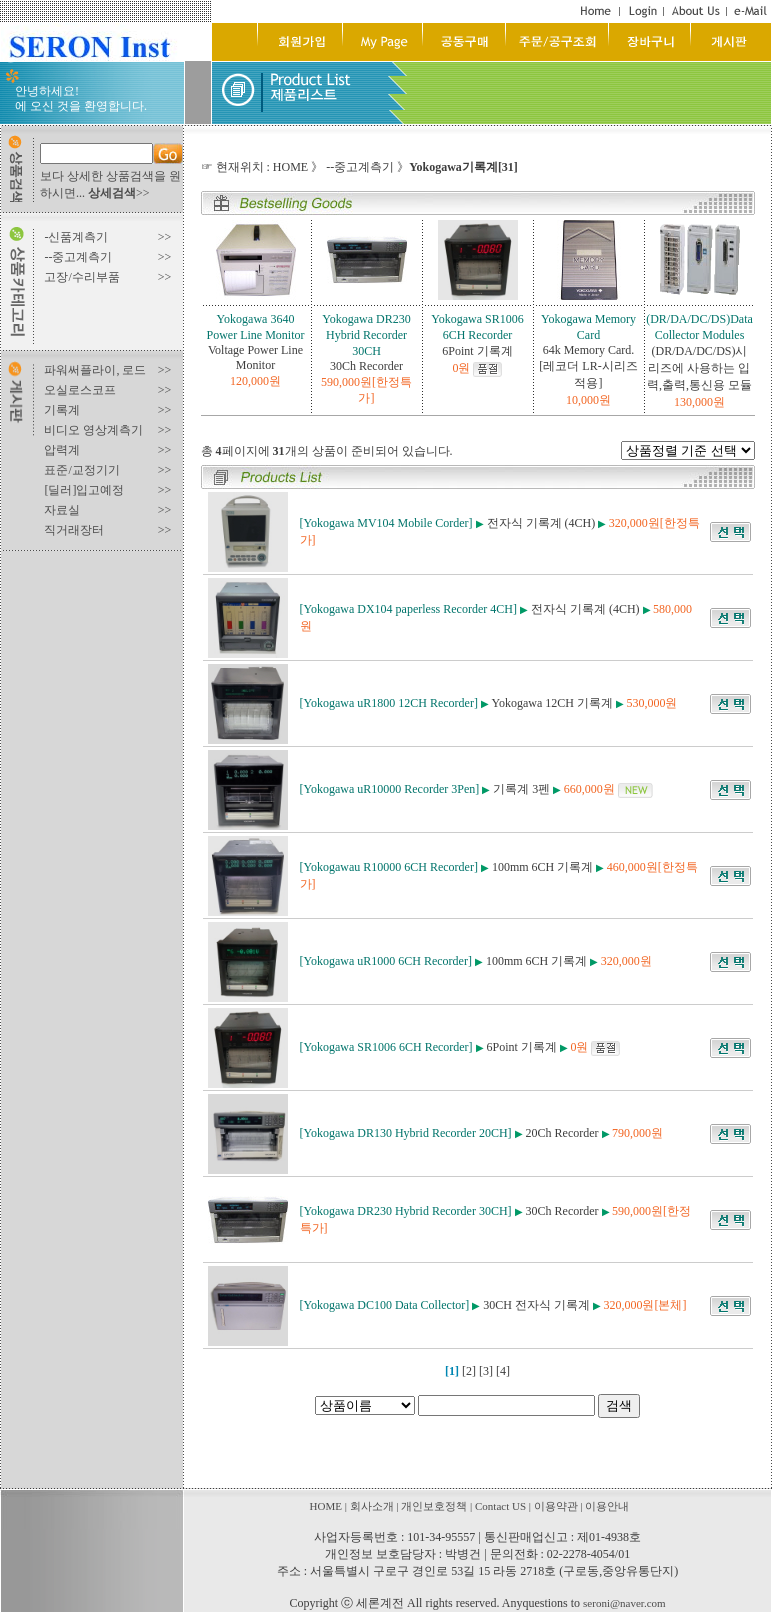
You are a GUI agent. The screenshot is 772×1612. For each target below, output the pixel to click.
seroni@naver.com (624, 1603)
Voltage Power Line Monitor (255, 357)
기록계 (62, 410)
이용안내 (607, 1506)
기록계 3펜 (521, 789)
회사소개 (372, 1506)
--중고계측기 (78, 257)
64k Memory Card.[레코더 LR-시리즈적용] (588, 366)
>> (119, 193)
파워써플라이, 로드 (95, 370)
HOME (290, 167)
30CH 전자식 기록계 (536, 1305)
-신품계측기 (76, 237)
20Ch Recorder (562, 1133)
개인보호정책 (434, 1506)
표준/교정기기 (81, 470)
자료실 (62, 510)
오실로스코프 (80, 390)
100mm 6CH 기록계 (542, 867)
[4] (503, 1371)
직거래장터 (74, 530)
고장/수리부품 (81, 277)
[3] (486, 1371)
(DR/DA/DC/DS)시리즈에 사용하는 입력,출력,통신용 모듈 (699, 368)
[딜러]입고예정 (84, 490)
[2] (469, 1371)
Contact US (500, 1506)
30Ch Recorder (366, 366)
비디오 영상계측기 (93, 430)
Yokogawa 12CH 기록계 (552, 703)
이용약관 (556, 1506)
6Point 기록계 (477, 351)
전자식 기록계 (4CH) (541, 523)
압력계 (62, 450)
